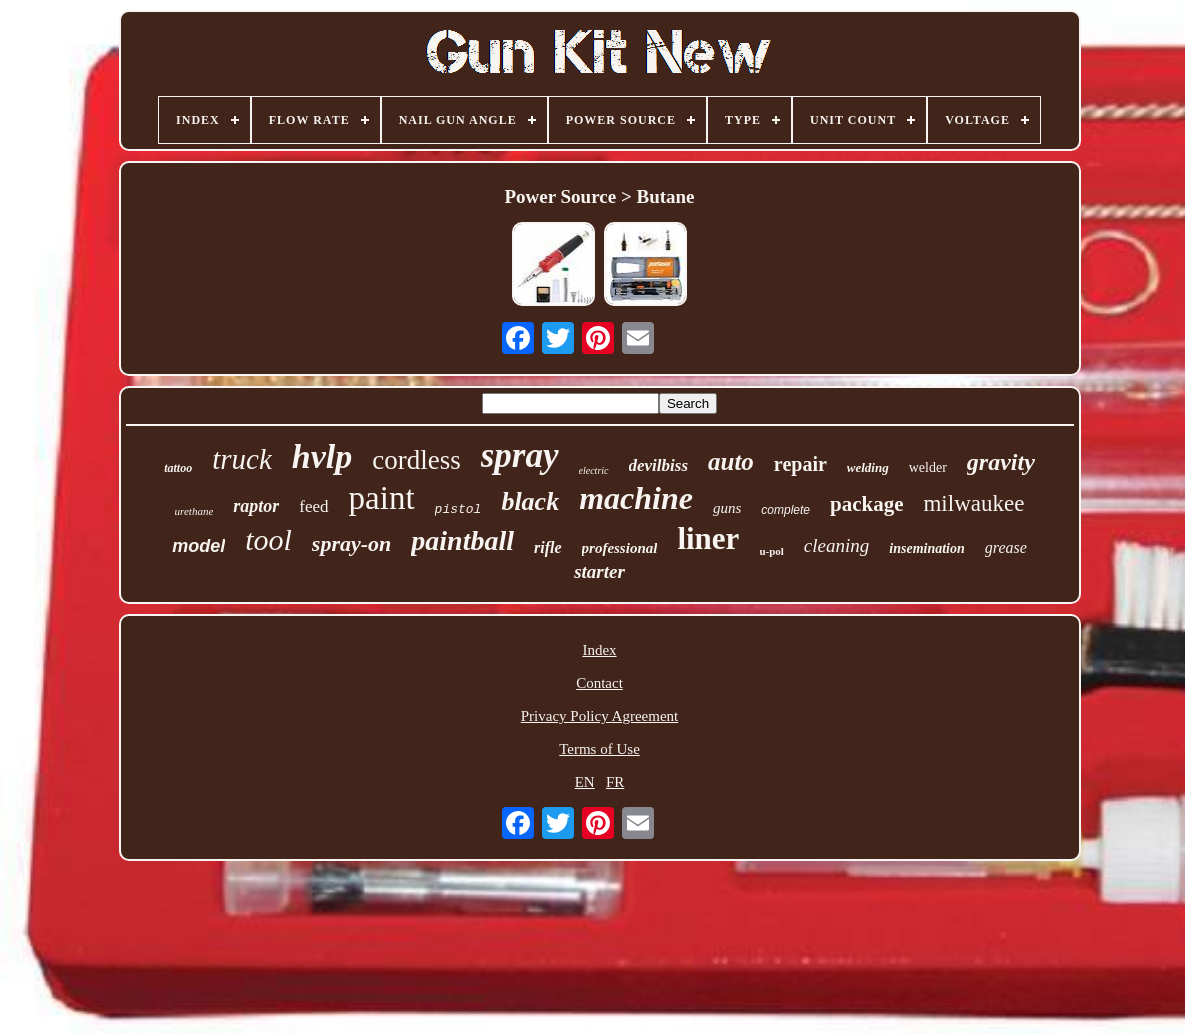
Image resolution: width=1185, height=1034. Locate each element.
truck (242, 459)
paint (382, 498)
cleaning (836, 545)
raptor (256, 506)
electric (594, 470)
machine (636, 498)
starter (599, 571)
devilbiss (659, 465)
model (198, 546)
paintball (462, 540)
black (530, 501)
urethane (194, 511)
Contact (599, 683)
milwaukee (973, 503)
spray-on (351, 543)
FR (615, 782)
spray (520, 455)
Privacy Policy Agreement (599, 716)
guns (727, 508)
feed (313, 506)
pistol (458, 509)
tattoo (178, 468)
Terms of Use (599, 749)
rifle (548, 547)
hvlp (322, 456)
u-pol (771, 551)
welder (928, 467)
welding (868, 467)
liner (708, 538)
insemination (926, 548)
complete (785, 510)
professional (620, 548)
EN (585, 782)
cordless (416, 460)
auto (731, 461)
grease (1006, 547)
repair (800, 464)
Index (599, 650)
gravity (1001, 462)
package (867, 504)
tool (268, 539)
